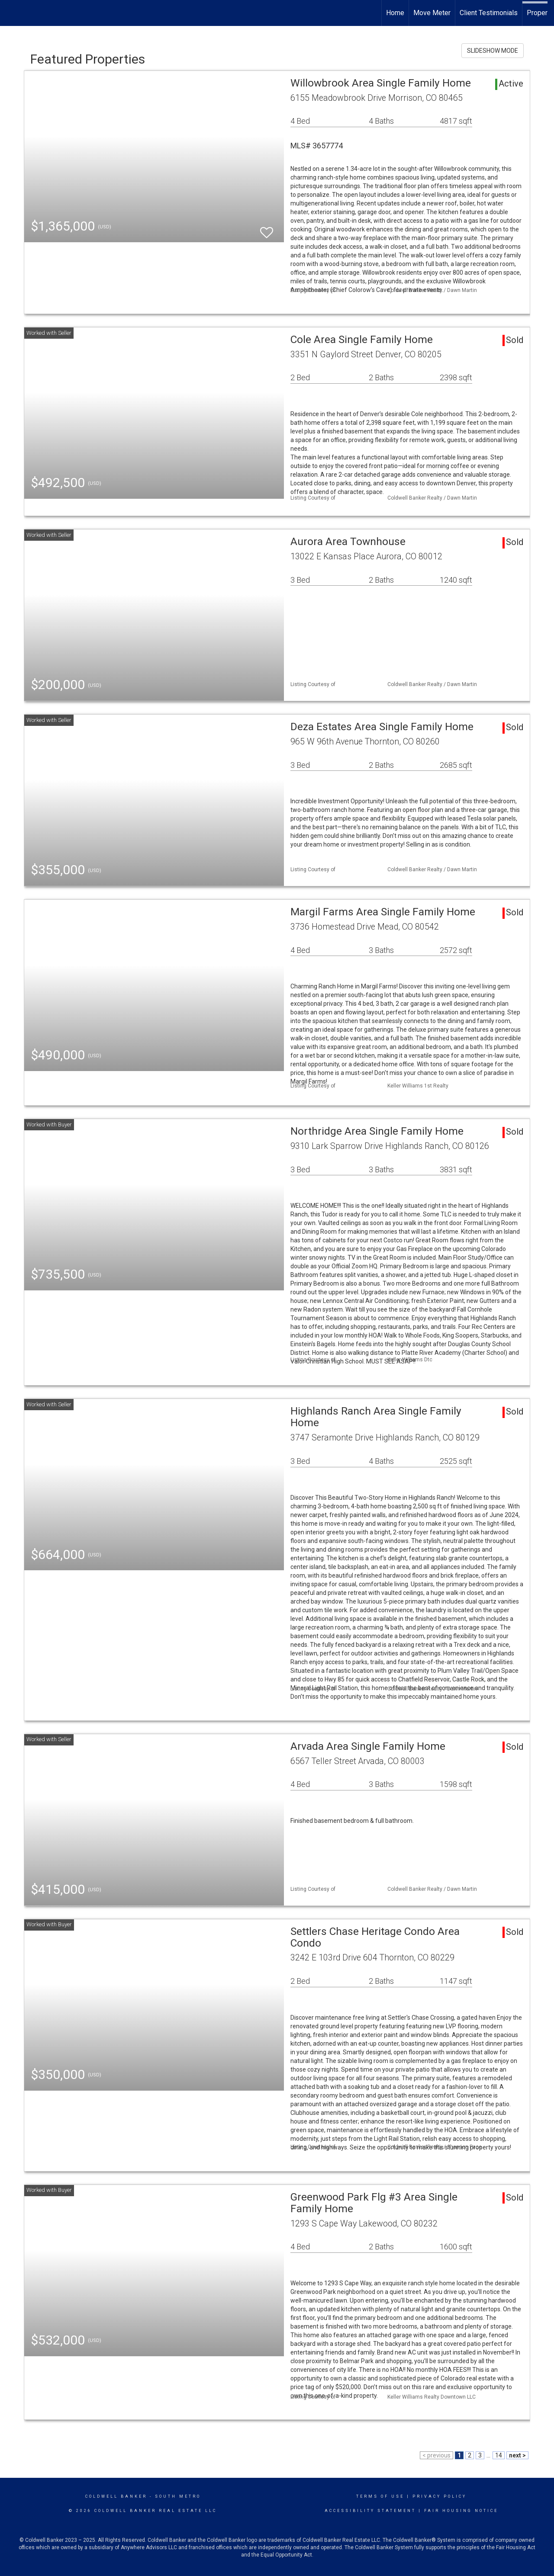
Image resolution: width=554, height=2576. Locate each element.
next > (517, 2455)
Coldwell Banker (116, 2496)
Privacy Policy (439, 2496)
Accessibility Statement (370, 2511)
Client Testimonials (489, 13)
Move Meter (432, 13)
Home (395, 13)
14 (498, 2455)
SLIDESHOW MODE (492, 50)
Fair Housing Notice (461, 2511)
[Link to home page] (11, 13)
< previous (436, 2455)
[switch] (266, 229)
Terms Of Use (380, 2496)
